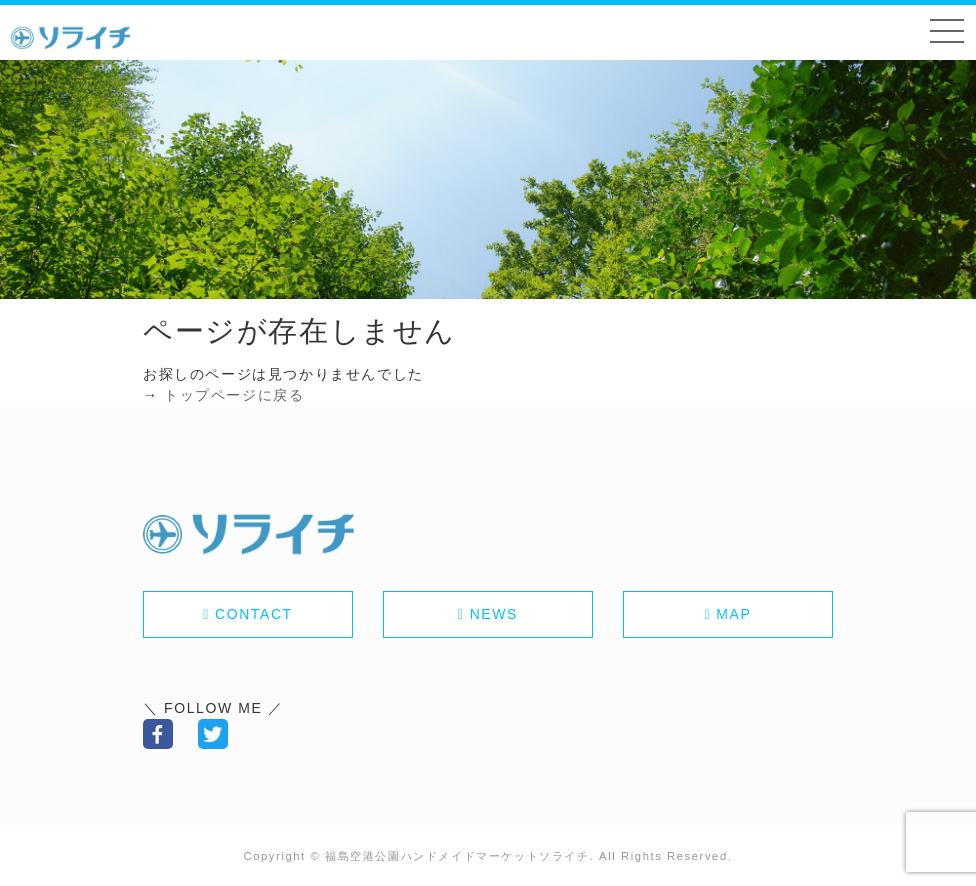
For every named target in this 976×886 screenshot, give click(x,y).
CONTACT (254, 614)
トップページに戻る (234, 395)
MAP (733, 614)
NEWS (494, 614)
